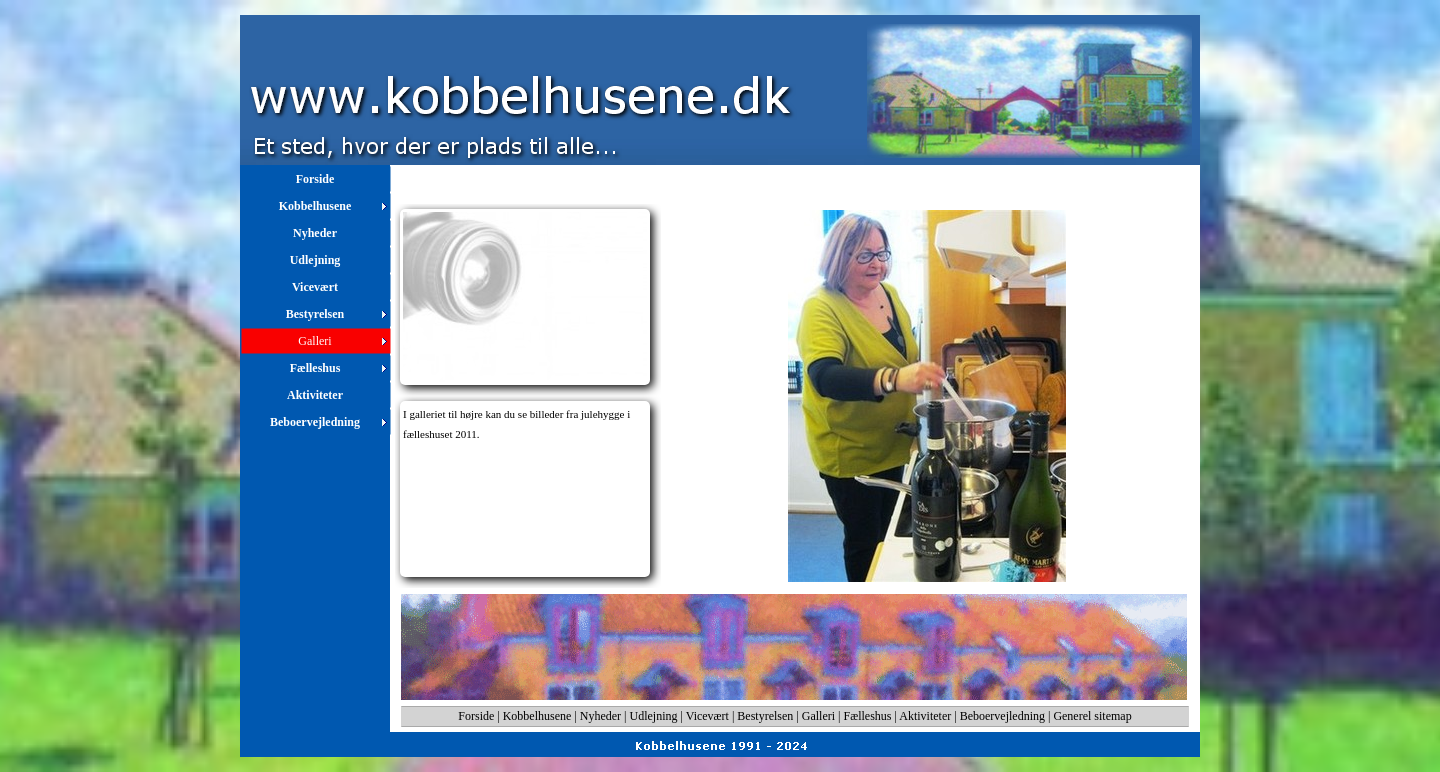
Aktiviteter (925, 716)
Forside (476, 716)
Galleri (818, 716)
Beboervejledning (1002, 716)
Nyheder (600, 716)
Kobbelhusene (537, 716)
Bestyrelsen (765, 716)
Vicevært (707, 716)
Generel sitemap (1092, 716)
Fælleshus (868, 716)
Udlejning (654, 716)
